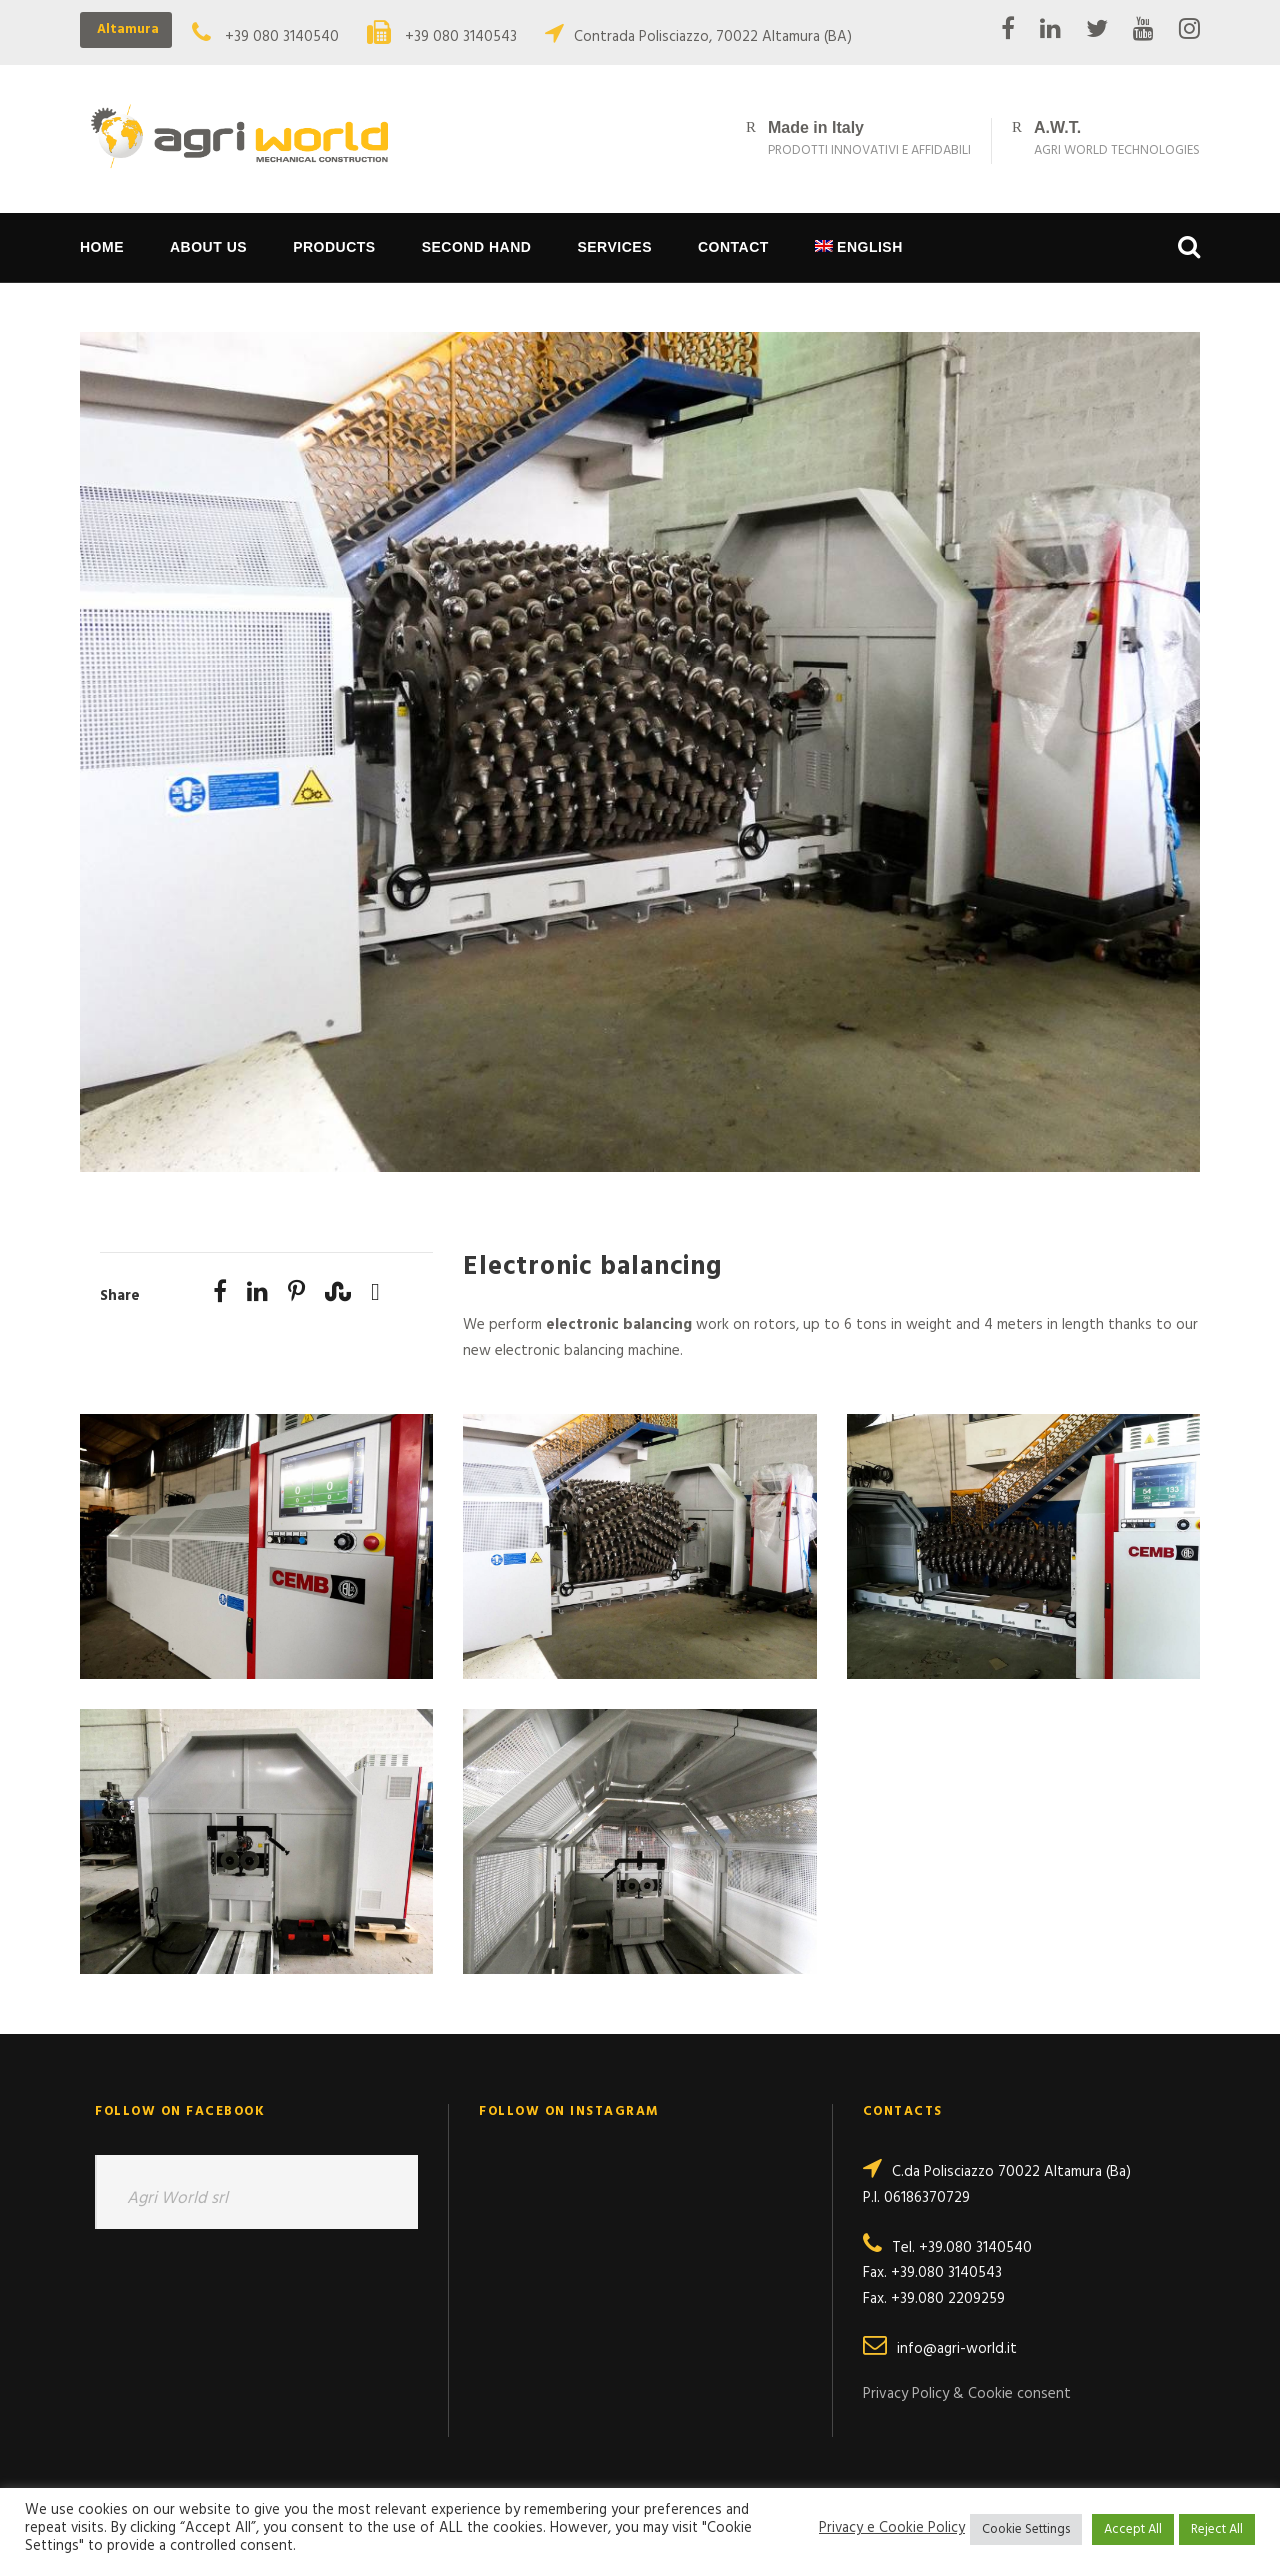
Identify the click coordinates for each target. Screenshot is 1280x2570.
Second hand (477, 247)
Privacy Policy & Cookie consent (967, 2394)
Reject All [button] (1217, 2529)
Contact (733, 247)
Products (334, 247)
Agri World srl (177, 2198)
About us (208, 247)
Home (102, 247)
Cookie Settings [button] (1026, 2529)
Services (614, 247)
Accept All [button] (1133, 2529)
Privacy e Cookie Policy (892, 2529)
